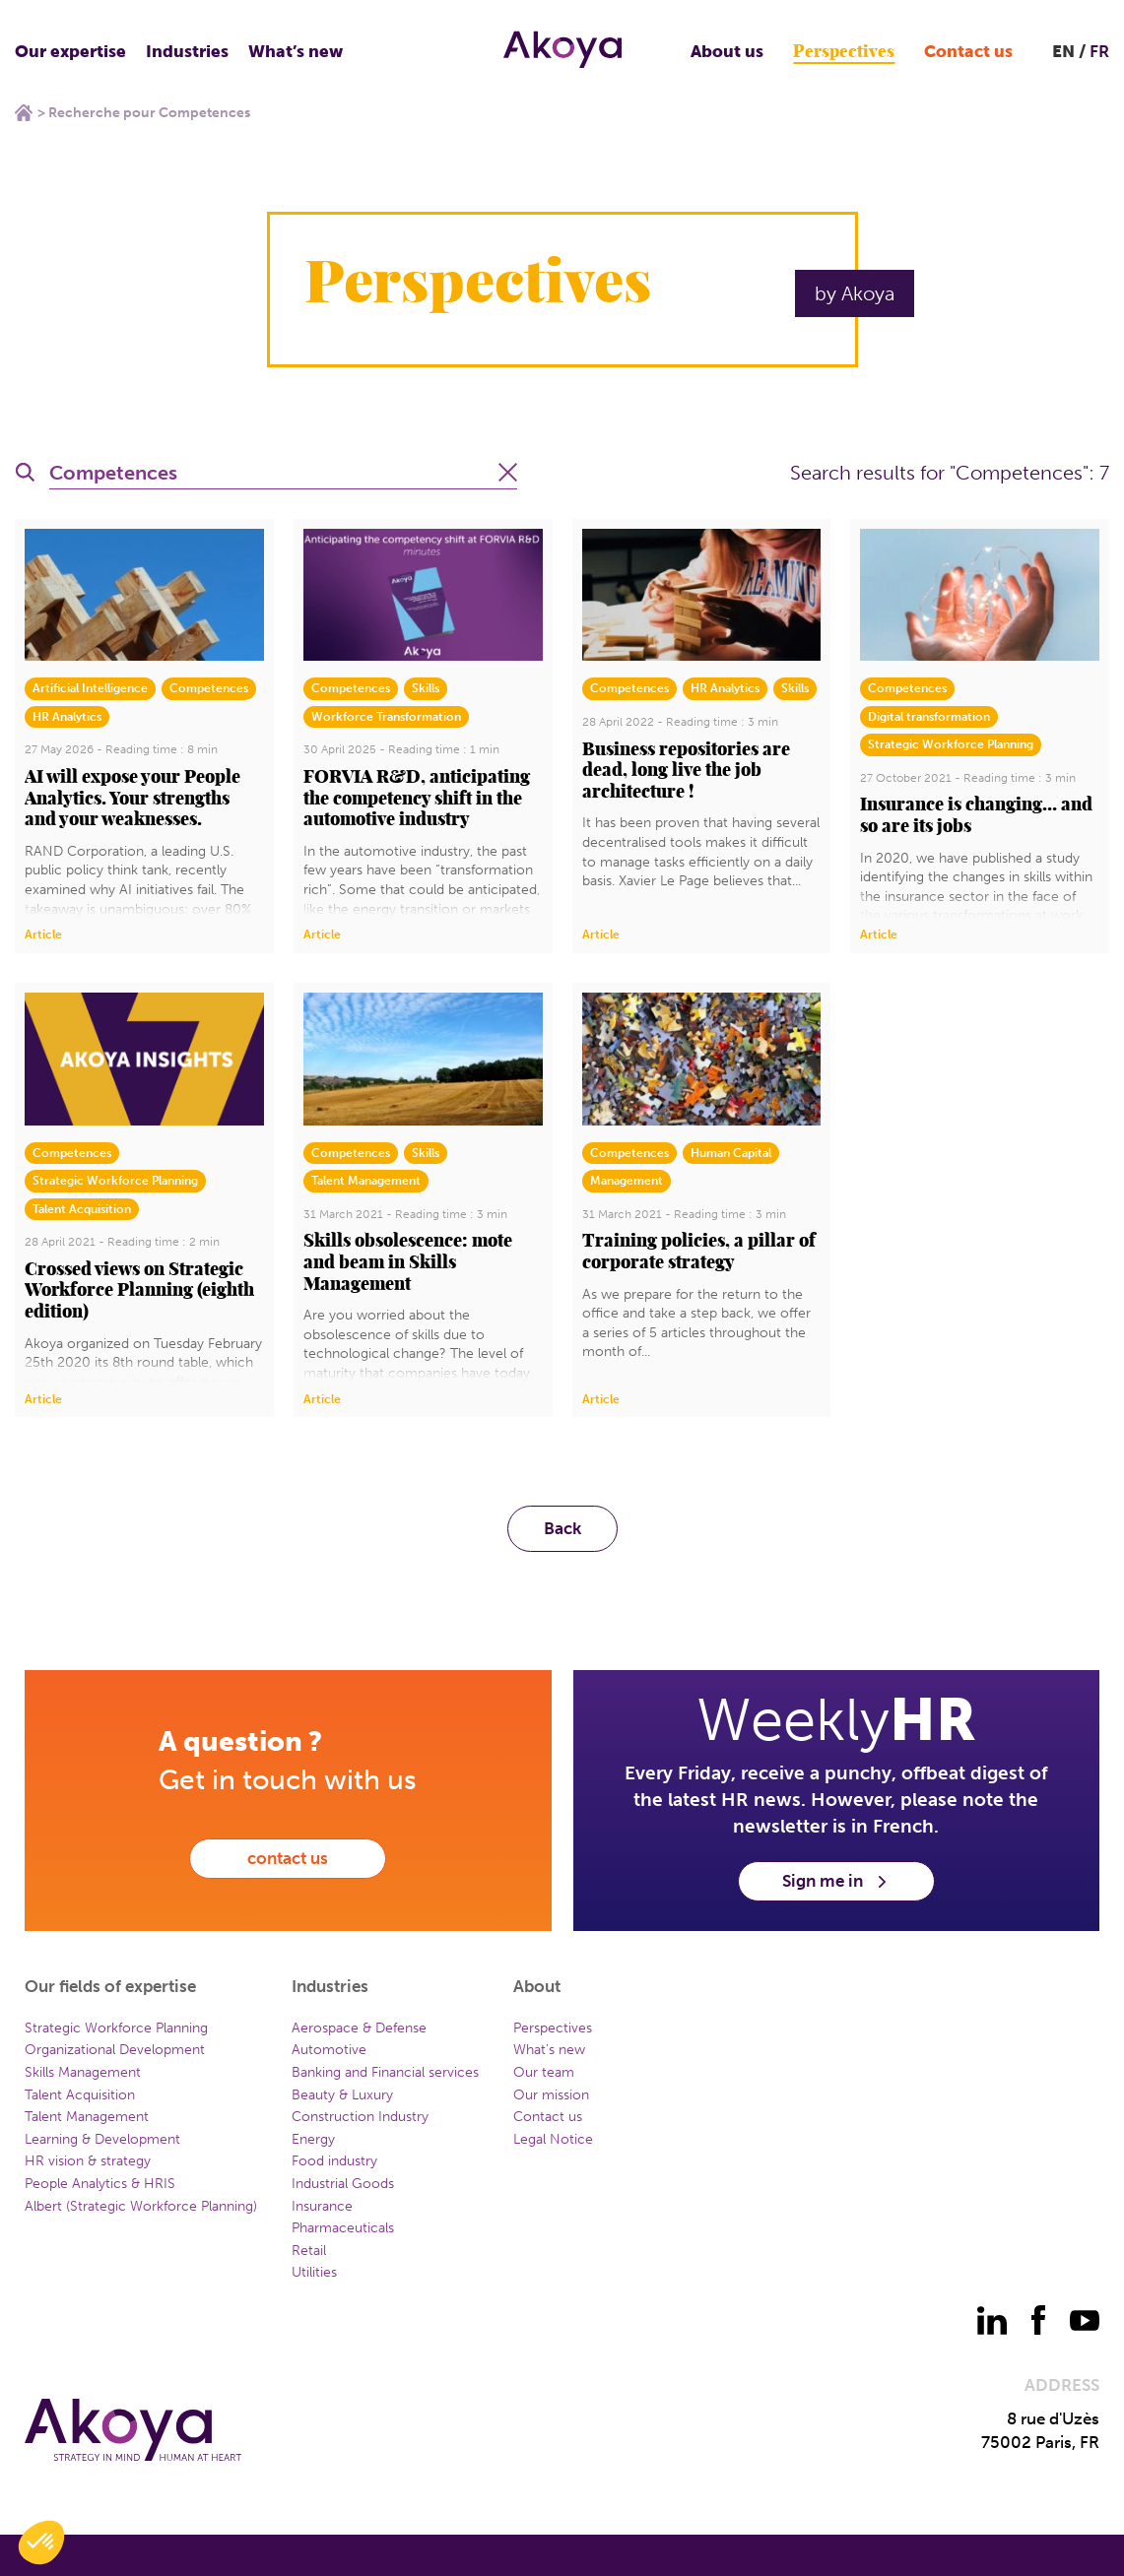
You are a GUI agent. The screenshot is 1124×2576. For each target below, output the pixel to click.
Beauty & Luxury (342, 2095)
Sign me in (836, 1881)
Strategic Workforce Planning (116, 2028)
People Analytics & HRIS (100, 2183)
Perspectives (843, 51)
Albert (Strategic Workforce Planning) (141, 2206)
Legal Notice (553, 2139)
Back (562, 1528)
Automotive (329, 2049)
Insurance (322, 2206)
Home (24, 112)
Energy (313, 2139)
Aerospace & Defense (359, 2028)
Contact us (968, 51)
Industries (187, 51)
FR (1099, 51)
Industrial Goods (343, 2183)
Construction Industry (360, 2116)
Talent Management (87, 2116)
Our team (543, 2072)
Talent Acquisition (80, 2095)
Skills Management (83, 2072)
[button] (41, 2542)
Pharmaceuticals (343, 2228)
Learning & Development (102, 2139)
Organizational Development (115, 2049)
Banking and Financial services (385, 2072)
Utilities (314, 2272)
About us (727, 51)
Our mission (551, 2095)
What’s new (295, 51)
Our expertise (70, 51)
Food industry (334, 2161)
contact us (287, 1858)
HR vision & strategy (88, 2161)
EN (1063, 51)
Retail (309, 2250)
